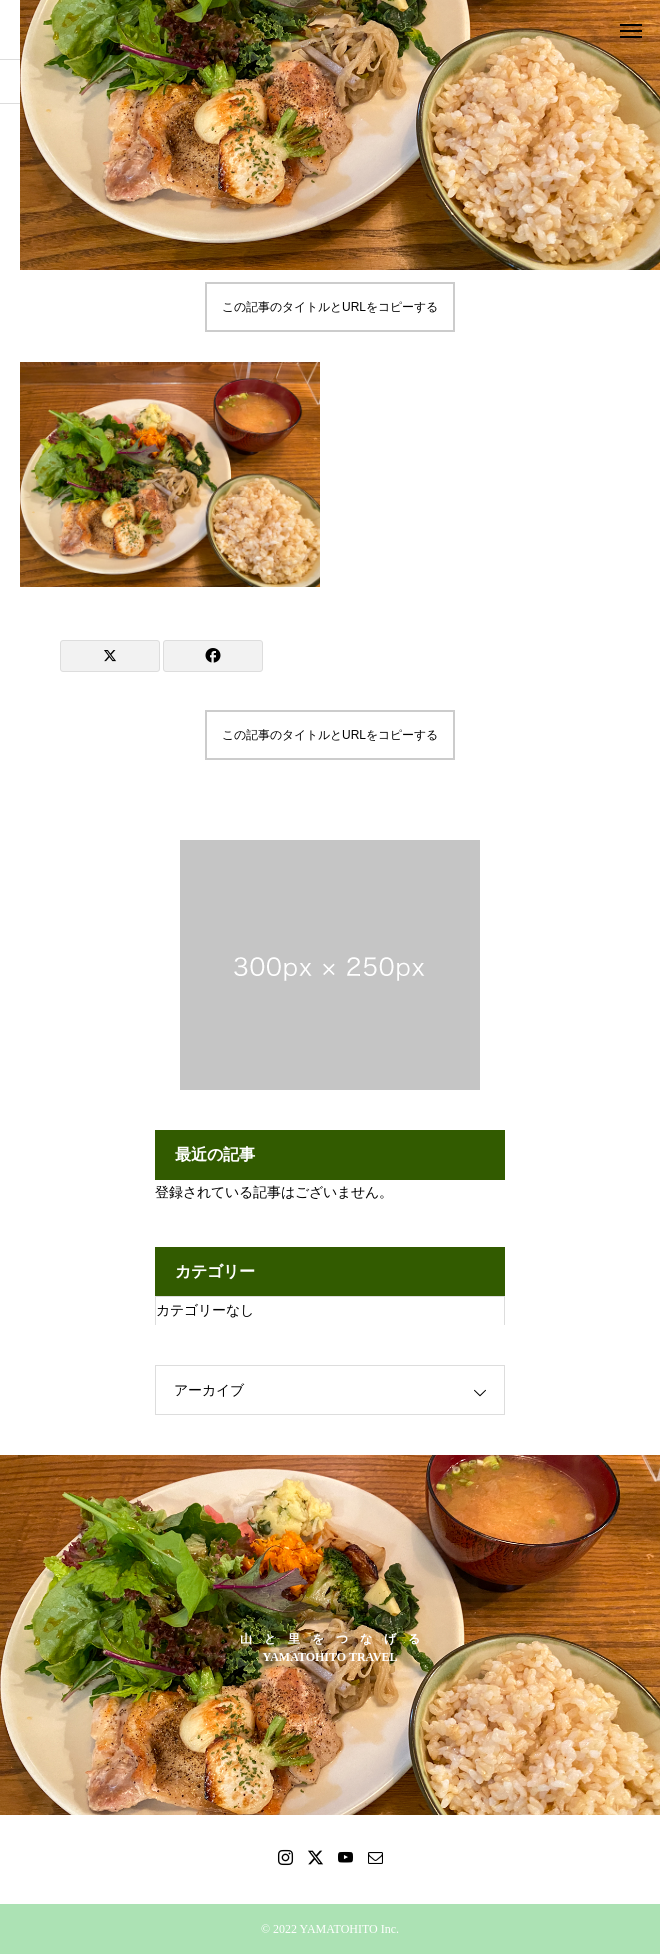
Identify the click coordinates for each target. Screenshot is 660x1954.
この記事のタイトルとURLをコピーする (330, 307)
